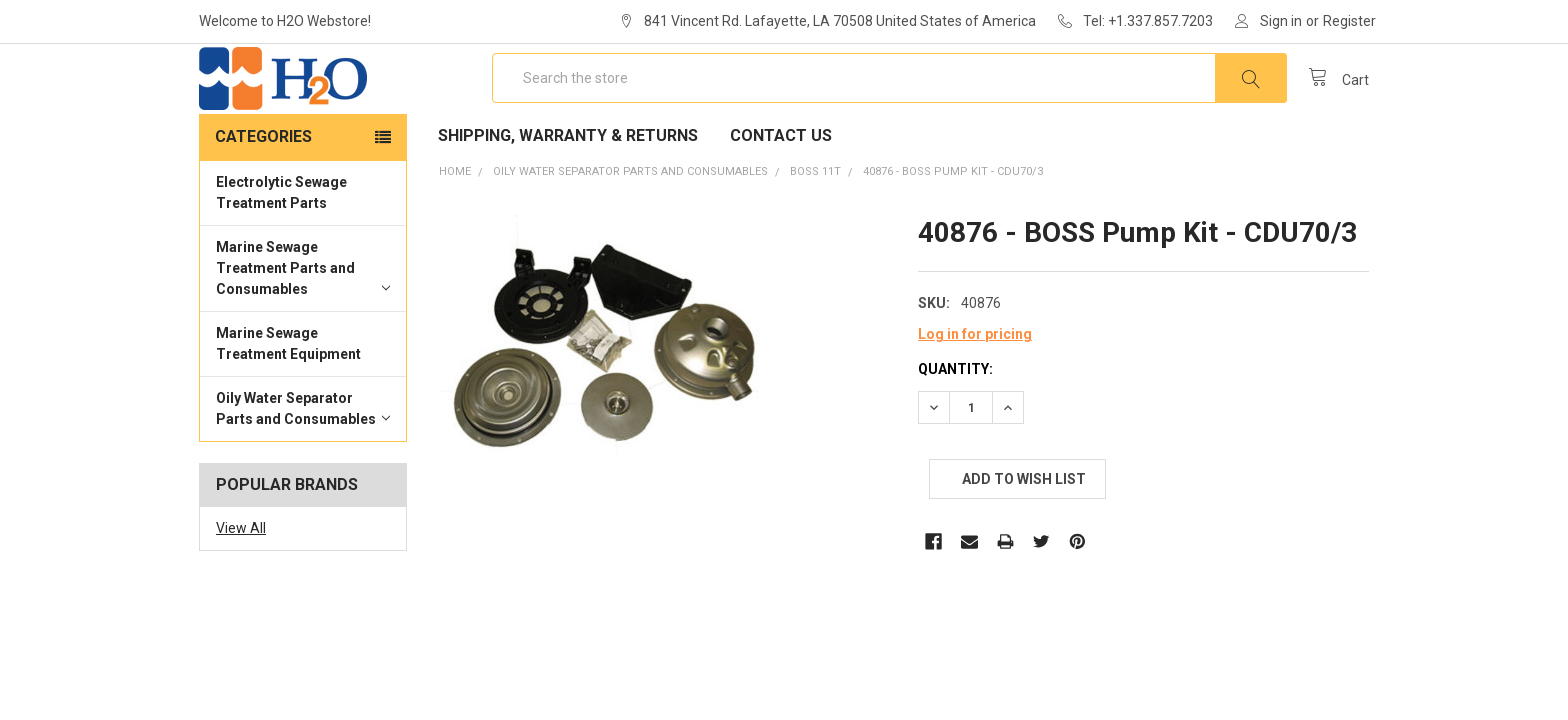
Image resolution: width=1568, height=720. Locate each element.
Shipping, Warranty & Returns (568, 193)
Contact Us (781, 193)
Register (1349, 21)
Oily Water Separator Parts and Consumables (303, 466)
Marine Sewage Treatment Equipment (288, 401)
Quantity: (955, 427)
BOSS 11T (815, 229)
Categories (263, 194)
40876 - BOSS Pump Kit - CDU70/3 (953, 229)
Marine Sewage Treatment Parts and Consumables (303, 326)
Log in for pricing (975, 392)
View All (241, 586)
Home (455, 229)
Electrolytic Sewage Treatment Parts (281, 250)
